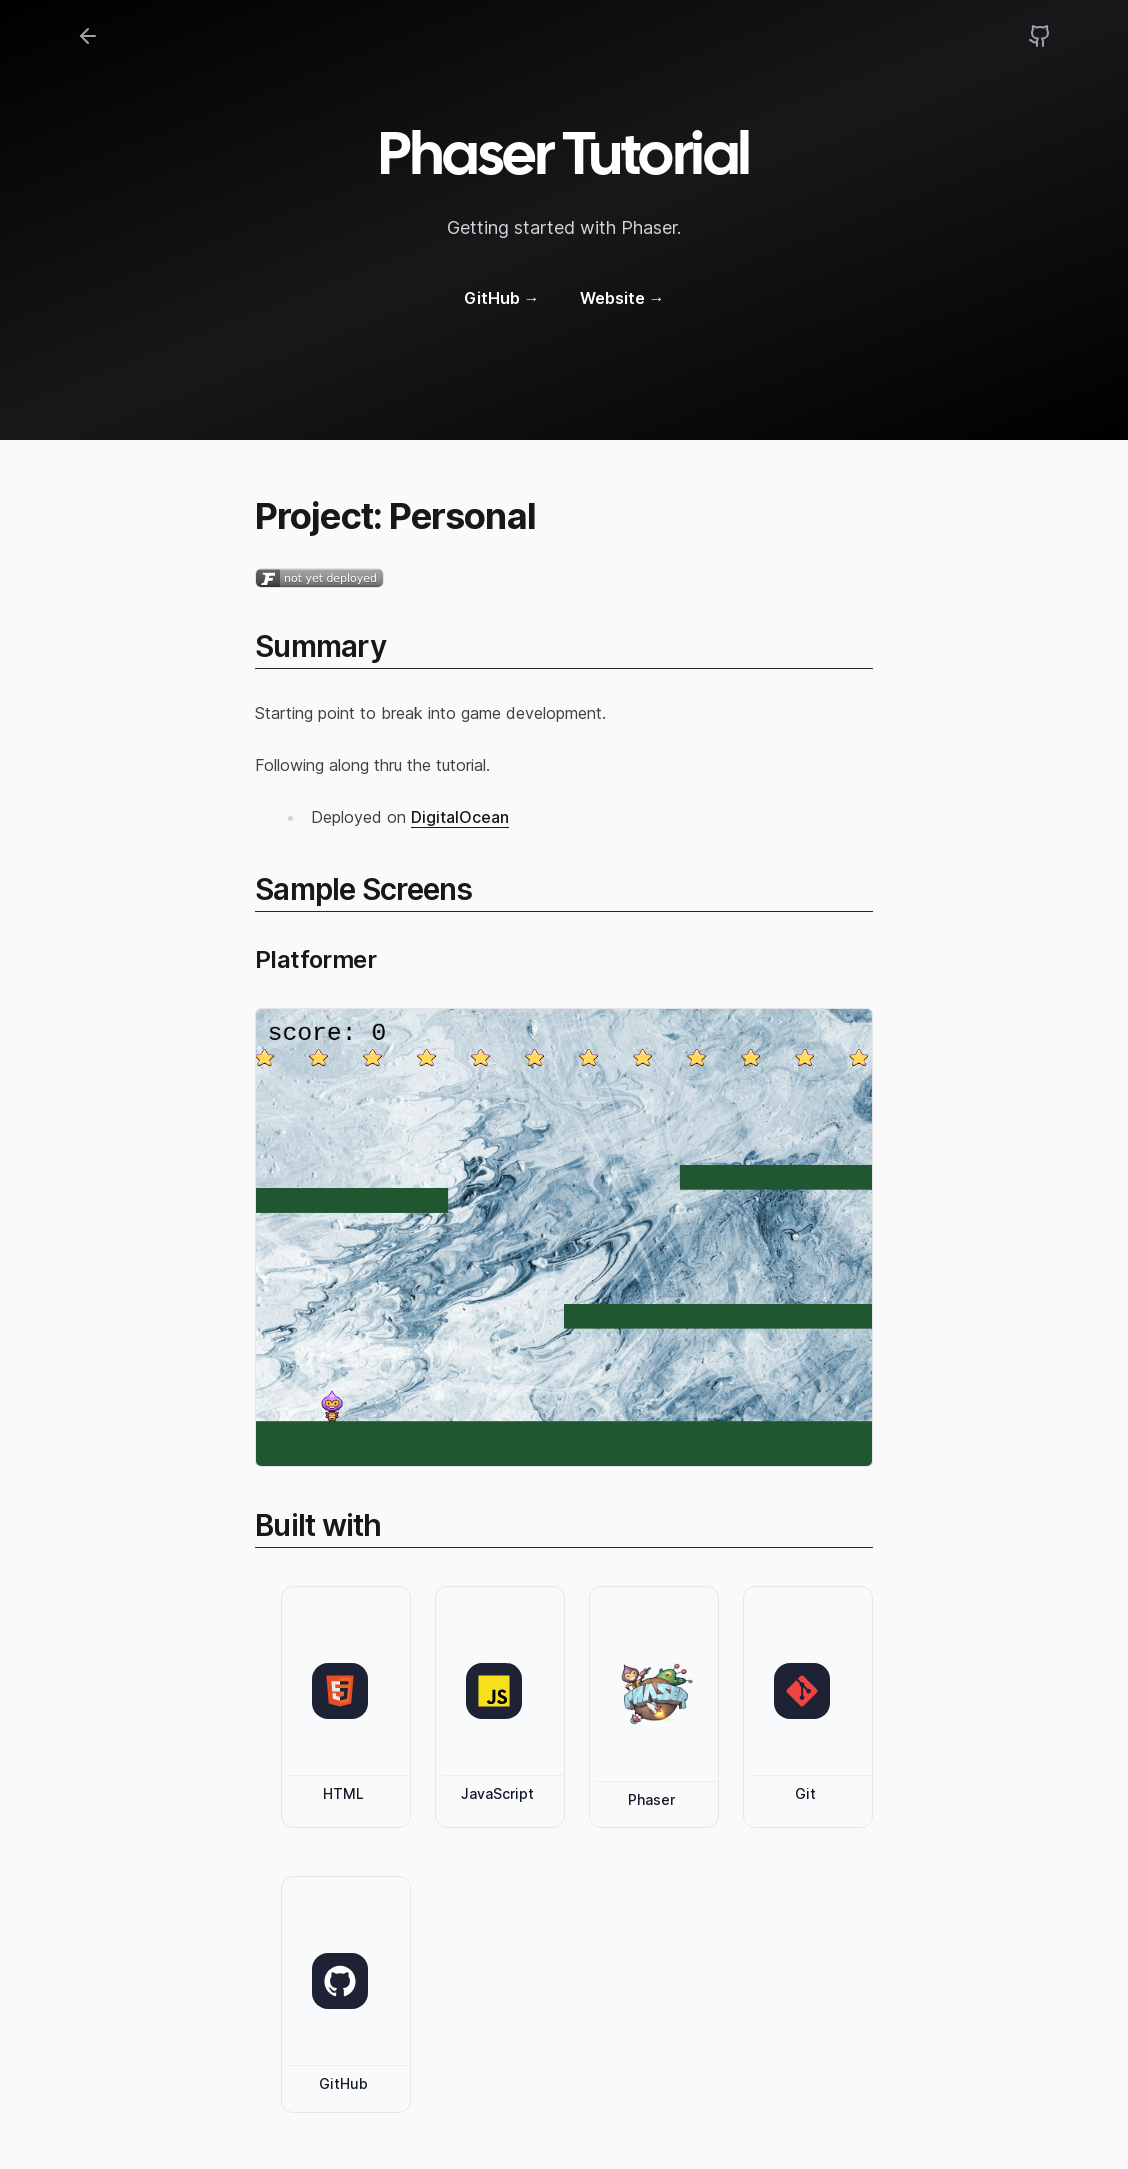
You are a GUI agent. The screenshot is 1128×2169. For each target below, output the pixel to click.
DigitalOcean (460, 817)
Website (622, 298)
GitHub (502, 298)
